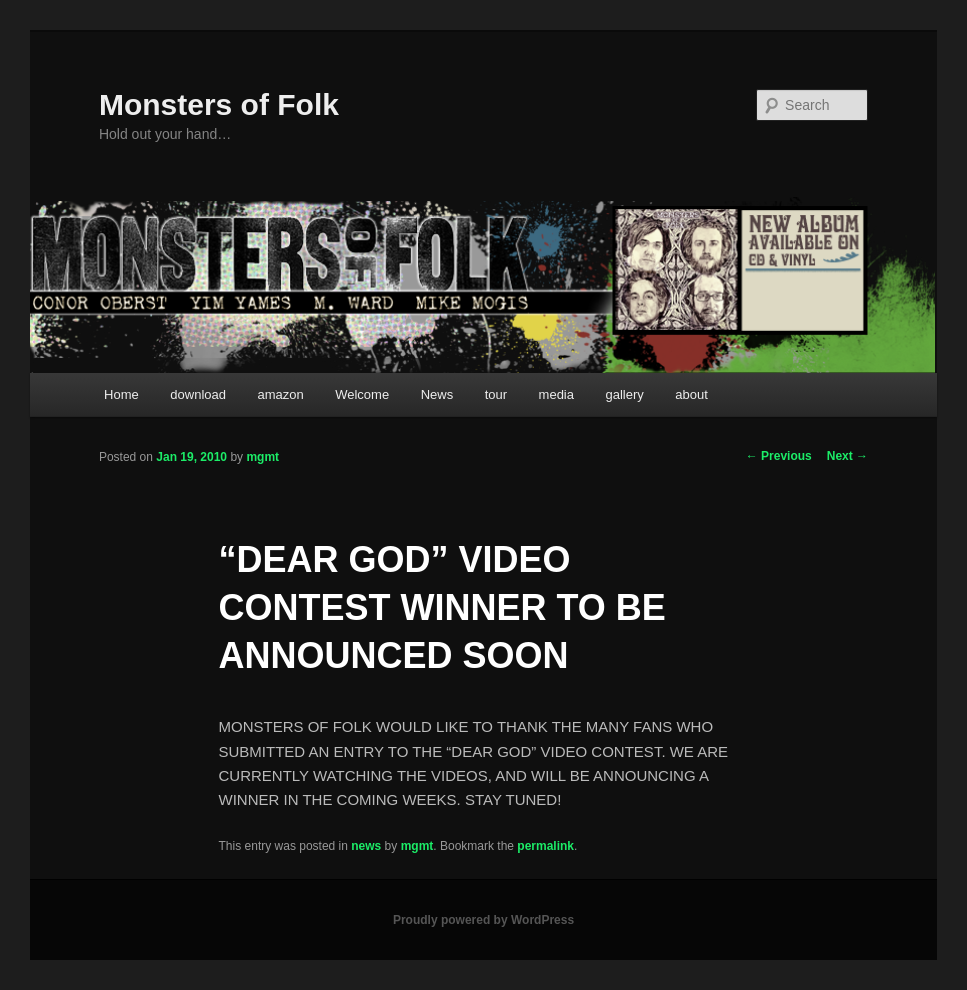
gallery (625, 394)
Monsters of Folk (219, 104)
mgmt (262, 457)
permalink (545, 846)
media (556, 394)
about (691, 394)
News (437, 394)
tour (496, 394)
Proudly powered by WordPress (483, 920)
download (198, 394)
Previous (779, 456)
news (366, 846)
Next (847, 456)
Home (121, 394)
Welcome (362, 394)
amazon (280, 394)
